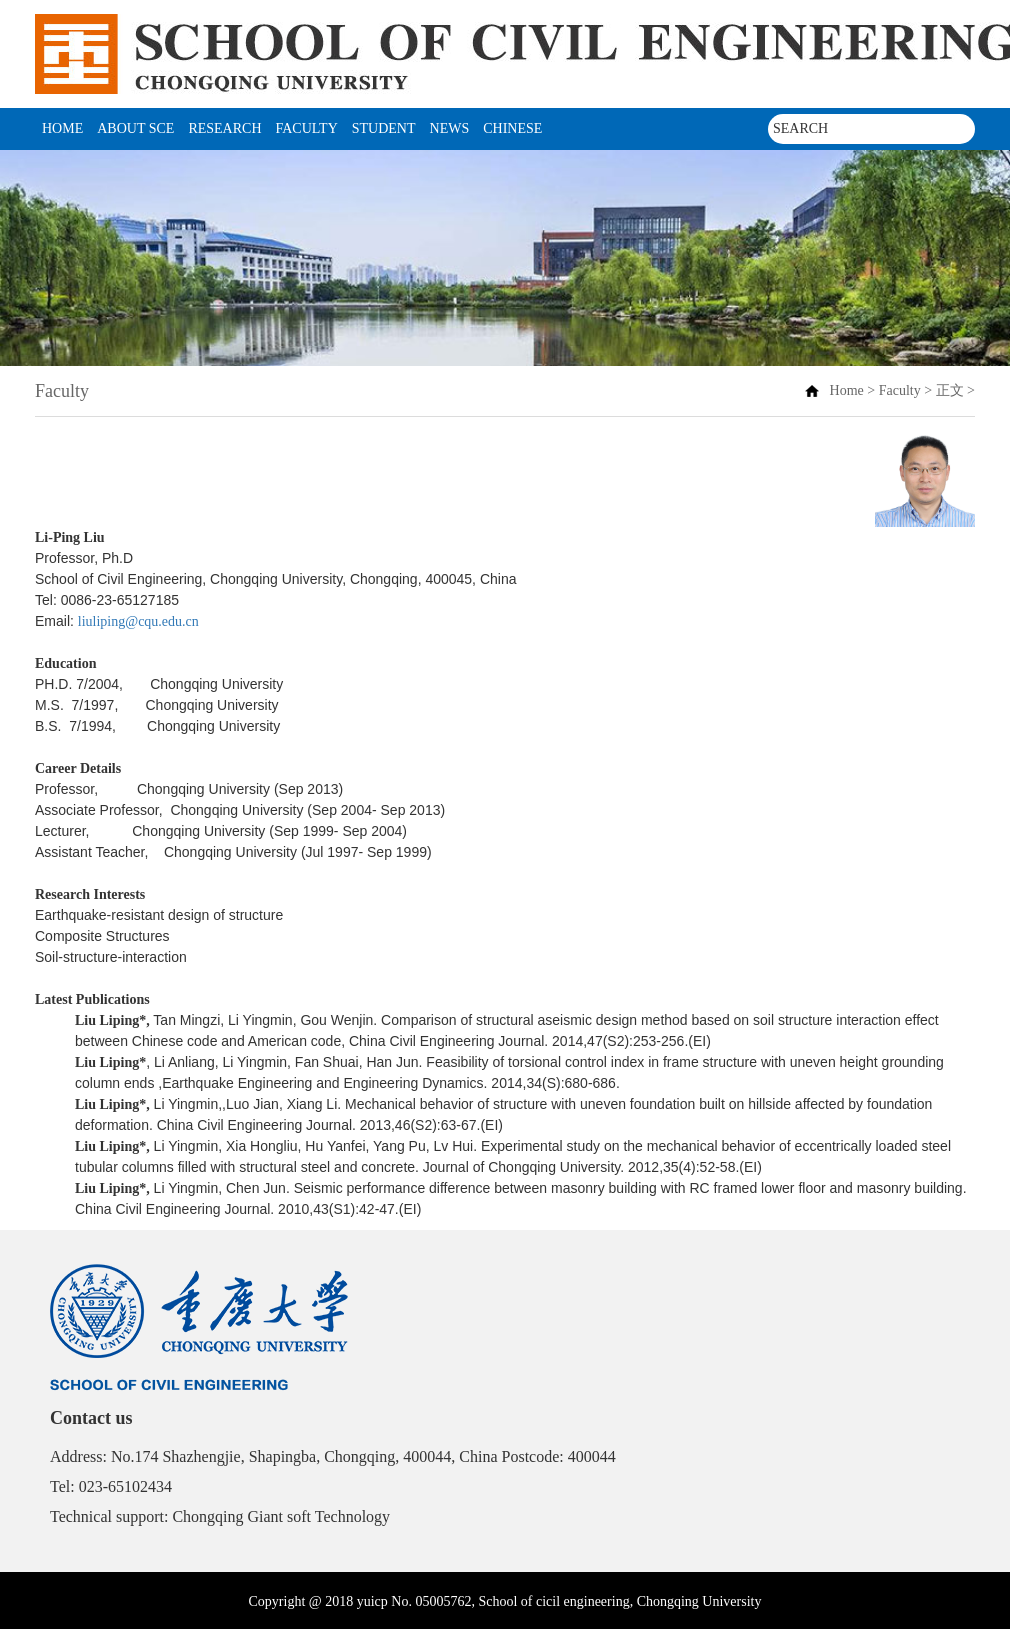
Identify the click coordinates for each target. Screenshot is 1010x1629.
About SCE (135, 128)
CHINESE (512, 128)
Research (224, 128)
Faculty (307, 128)
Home (62, 128)
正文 (950, 390)
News (450, 128)
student (384, 128)
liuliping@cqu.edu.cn (138, 621)
